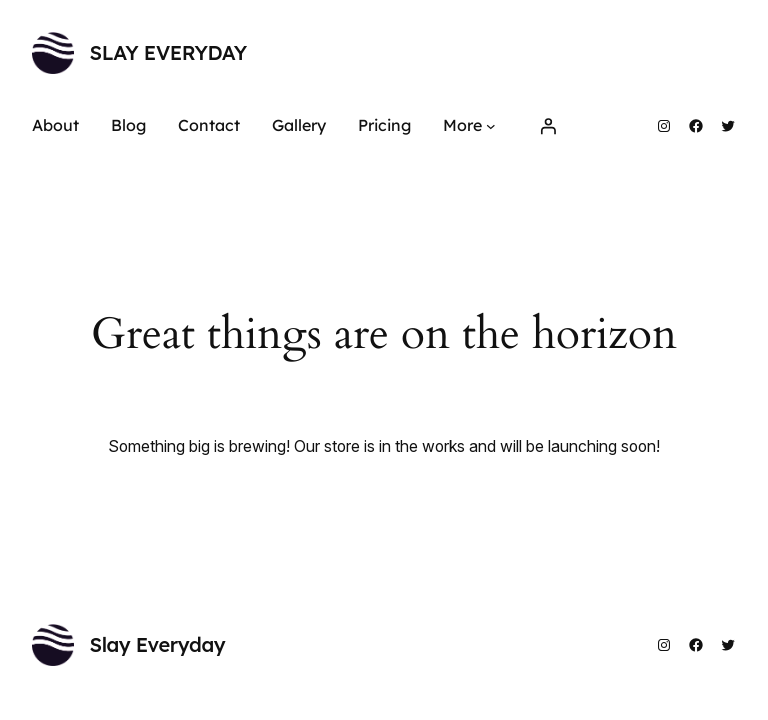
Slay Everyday (168, 52)
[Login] (548, 126)
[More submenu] (491, 126)
